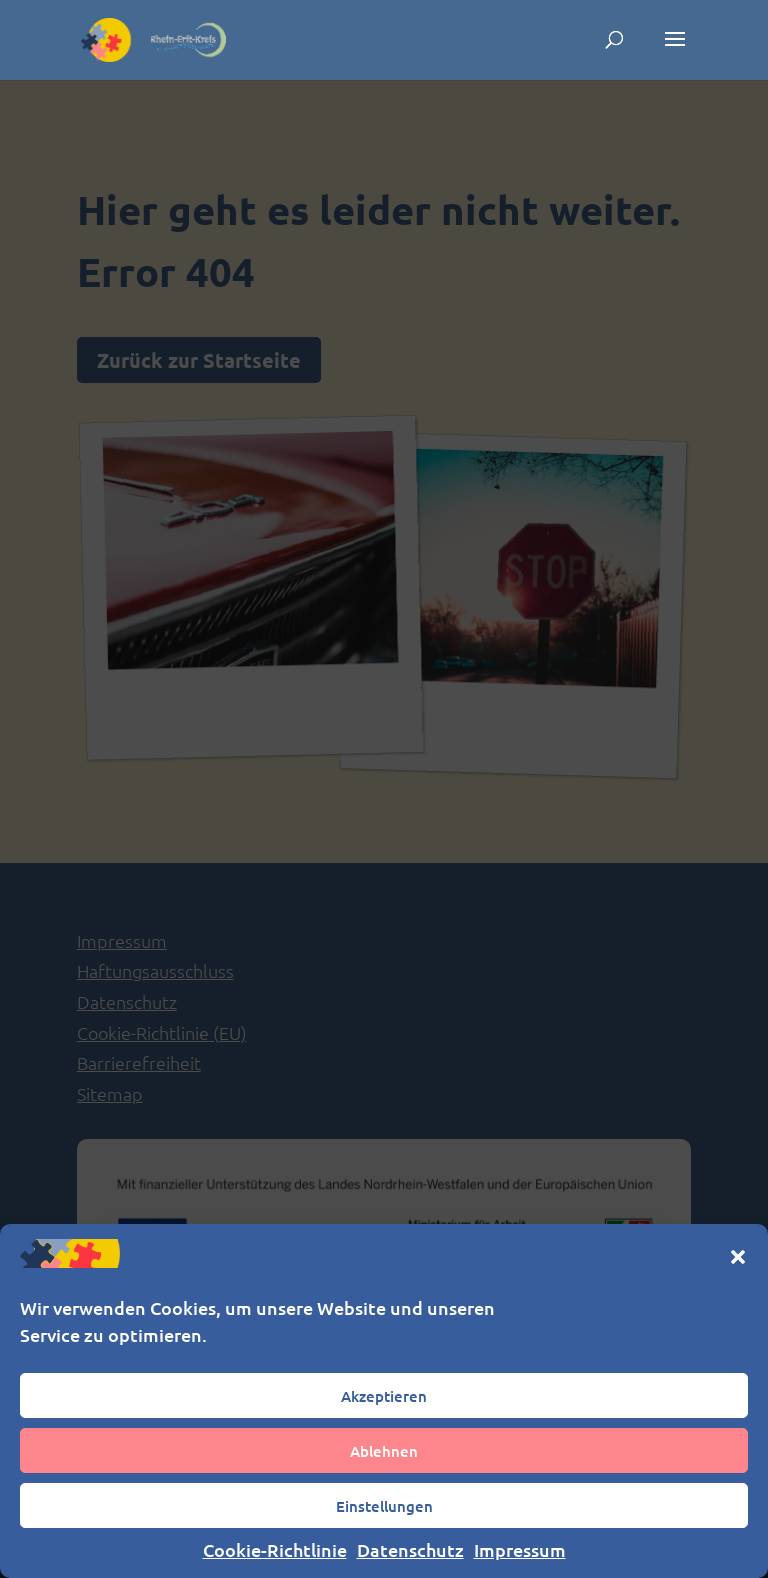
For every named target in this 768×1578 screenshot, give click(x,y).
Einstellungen (384, 1506)
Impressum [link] (520, 1549)
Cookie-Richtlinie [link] (275, 1549)
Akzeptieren (384, 1396)
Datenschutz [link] (410, 1549)
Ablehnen (384, 1451)
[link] (154, 38)
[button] (738, 1257)
